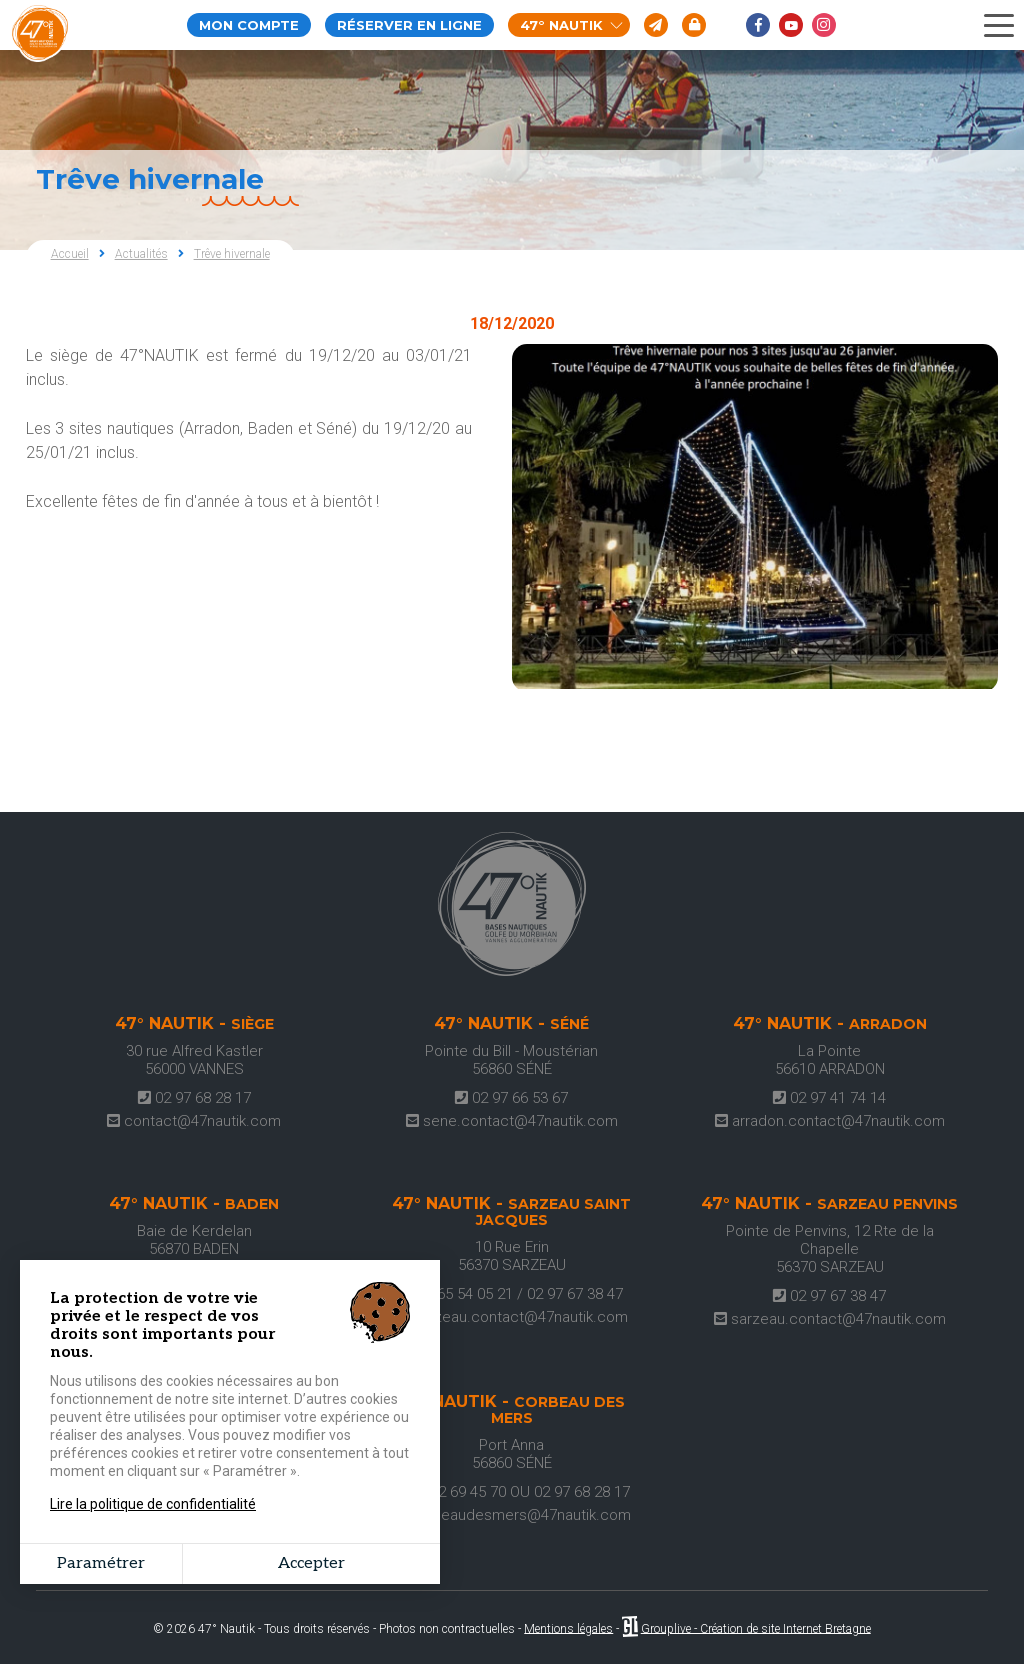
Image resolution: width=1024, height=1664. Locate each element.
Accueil (70, 254)
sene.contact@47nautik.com (512, 1121)
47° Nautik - (194, 1024)
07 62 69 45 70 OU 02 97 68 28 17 (511, 1492)
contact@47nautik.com (194, 1121)
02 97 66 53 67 (511, 1098)
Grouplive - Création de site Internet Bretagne (756, 1628)
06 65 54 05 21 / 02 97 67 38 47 (511, 1294)
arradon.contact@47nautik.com (830, 1121)
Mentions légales (568, 1628)
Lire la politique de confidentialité (153, 1504)
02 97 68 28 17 (194, 1098)
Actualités (141, 254)
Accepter (311, 1563)
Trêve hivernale (232, 254)
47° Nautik (571, 25)
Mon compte (249, 25)
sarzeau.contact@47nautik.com (512, 1317)
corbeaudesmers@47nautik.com (511, 1515)
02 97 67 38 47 (829, 1296)
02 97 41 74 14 (829, 1098)
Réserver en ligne (409, 25)
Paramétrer (101, 1563)
